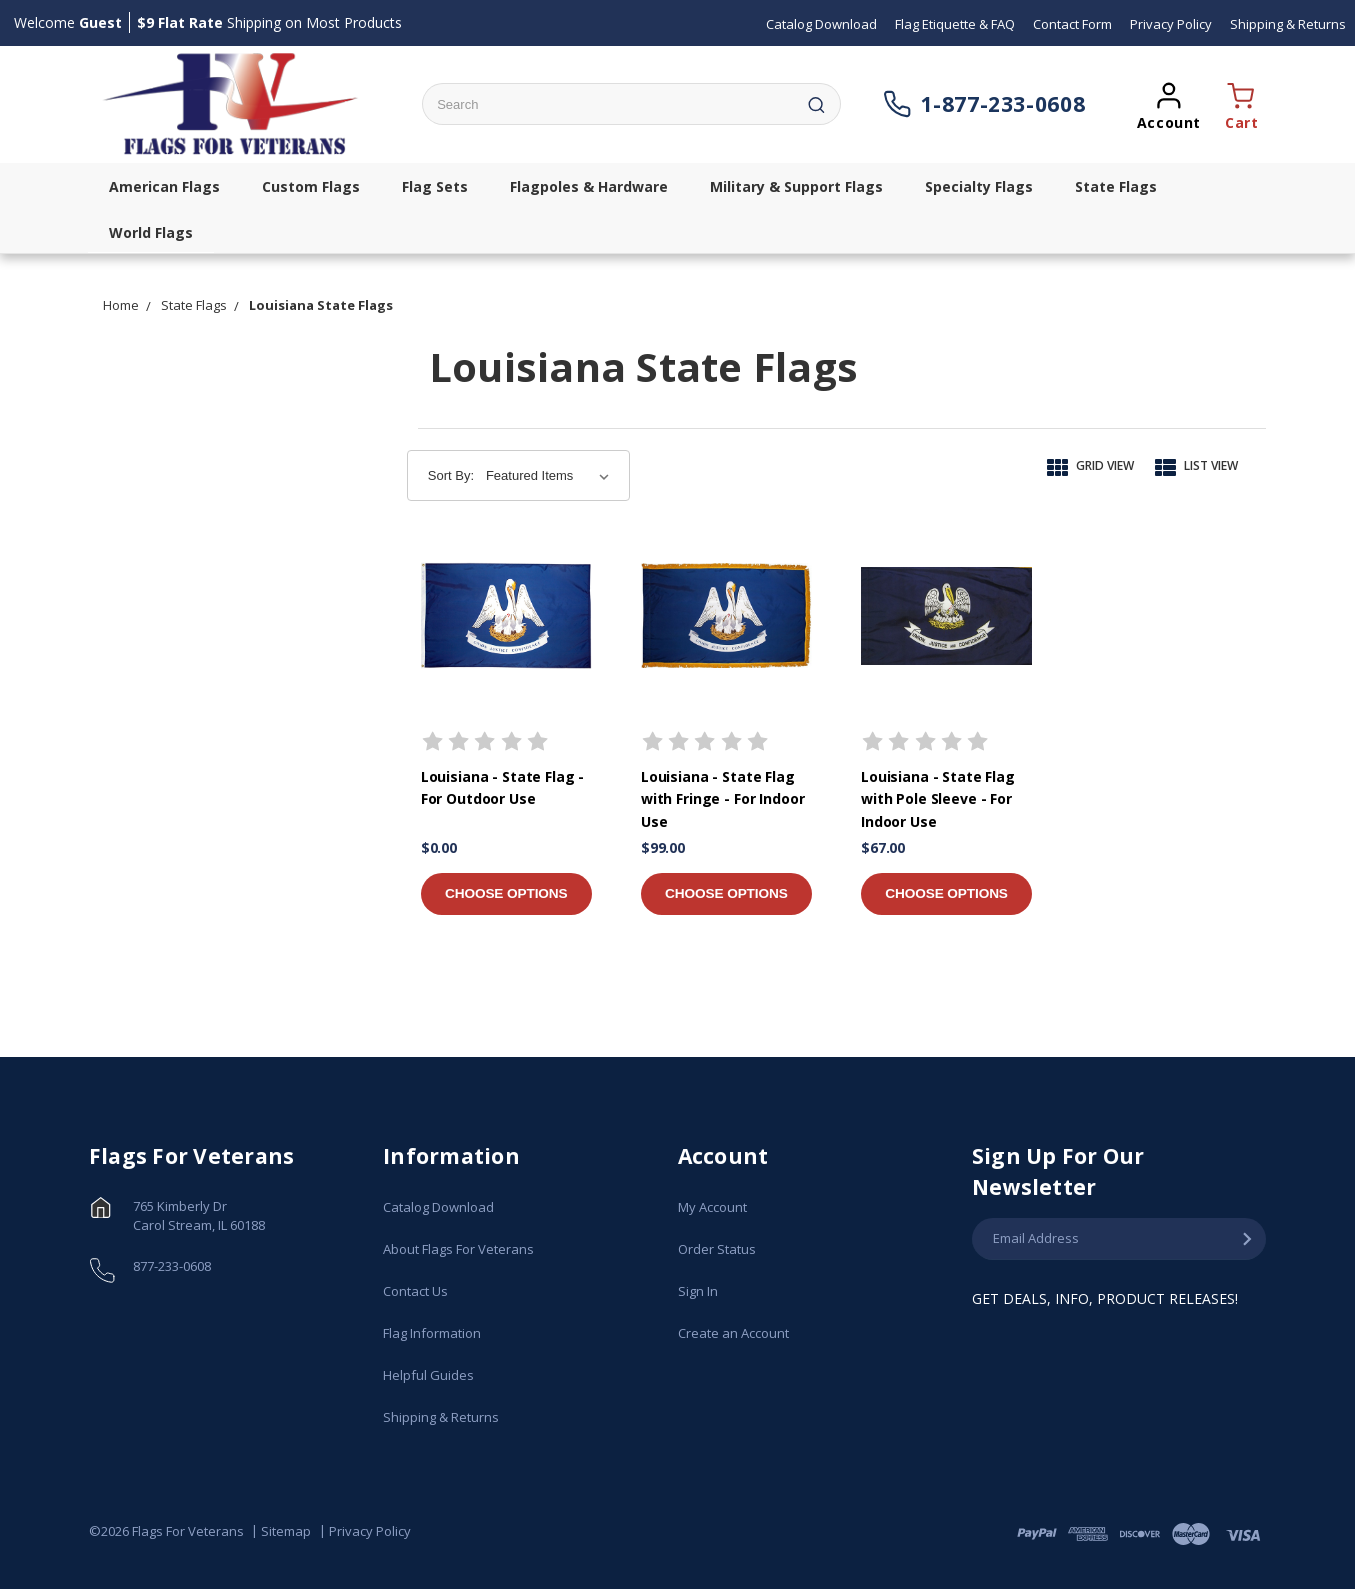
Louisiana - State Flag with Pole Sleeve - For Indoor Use (938, 799)
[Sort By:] (551, 476)
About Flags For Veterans (458, 1249)
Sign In (698, 1291)
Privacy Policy (370, 1532)
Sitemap (286, 1532)
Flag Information (432, 1333)
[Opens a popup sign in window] (1169, 104)
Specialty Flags (979, 186)
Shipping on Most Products (269, 22)
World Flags (151, 232)
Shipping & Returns (441, 1417)
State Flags (1116, 186)
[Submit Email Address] (1247, 1240)
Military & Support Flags (796, 186)
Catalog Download (438, 1207)
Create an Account (733, 1333)
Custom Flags (311, 186)
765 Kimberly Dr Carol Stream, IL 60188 (199, 1216)
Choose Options (506, 894)
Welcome (68, 22)
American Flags (164, 186)
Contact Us (415, 1291)
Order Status (717, 1249)
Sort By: (451, 475)
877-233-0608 (172, 1266)
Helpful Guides (428, 1375)
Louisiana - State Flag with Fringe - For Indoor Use (723, 799)
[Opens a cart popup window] (1237, 104)
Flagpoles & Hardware (589, 186)
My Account (712, 1207)
